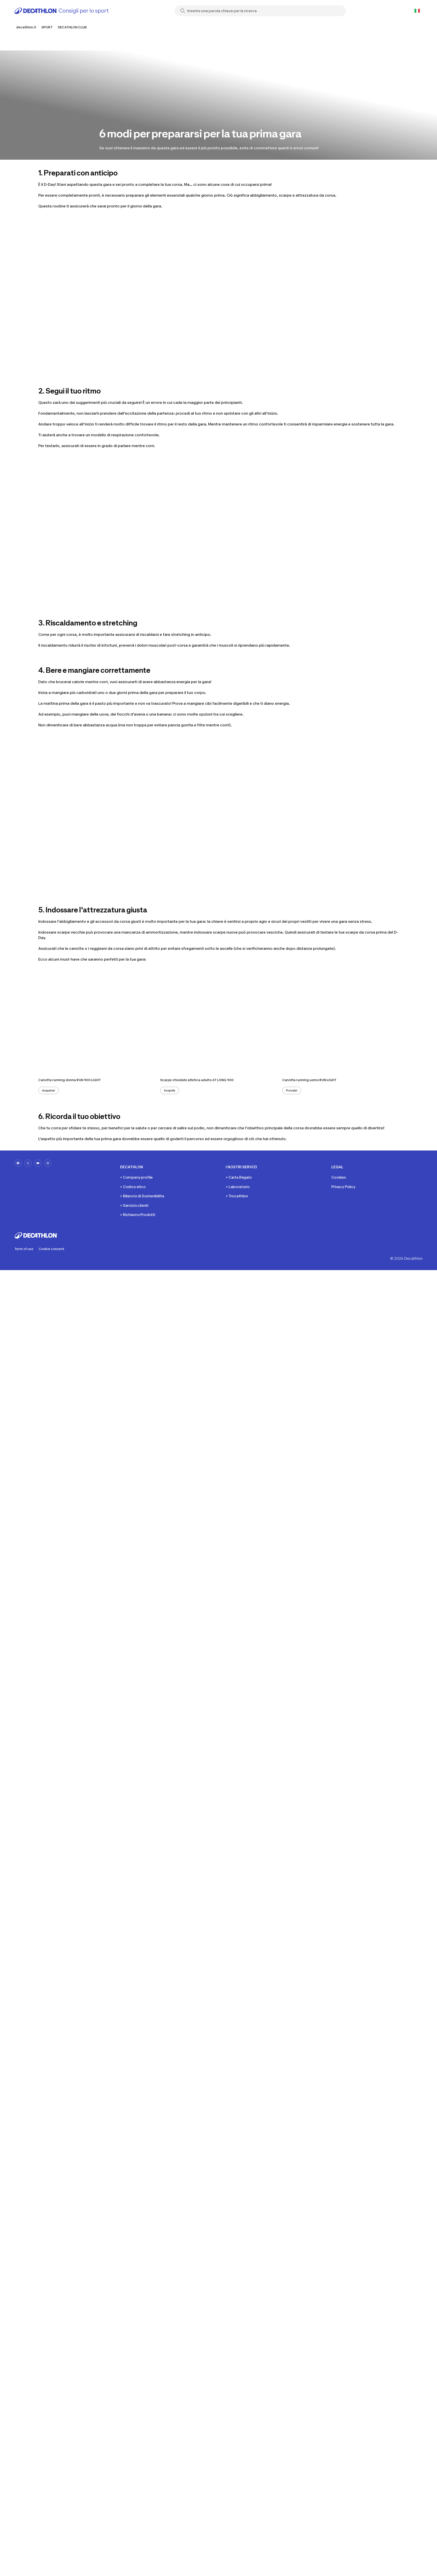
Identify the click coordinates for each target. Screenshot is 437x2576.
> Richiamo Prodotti (137, 1214)
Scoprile (169, 1090)
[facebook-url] (18, 1163)
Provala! (291, 1090)
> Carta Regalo (239, 1177)
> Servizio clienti (134, 1205)
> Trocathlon (237, 1196)
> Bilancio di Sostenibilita (142, 1196)
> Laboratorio (238, 1187)
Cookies (338, 1177)
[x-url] (28, 1163)
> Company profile (136, 1177)
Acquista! (48, 1090)
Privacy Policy (343, 1187)
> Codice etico (133, 1187)
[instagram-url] (47, 1163)
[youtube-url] (37, 1163)
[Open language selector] (417, 10)
